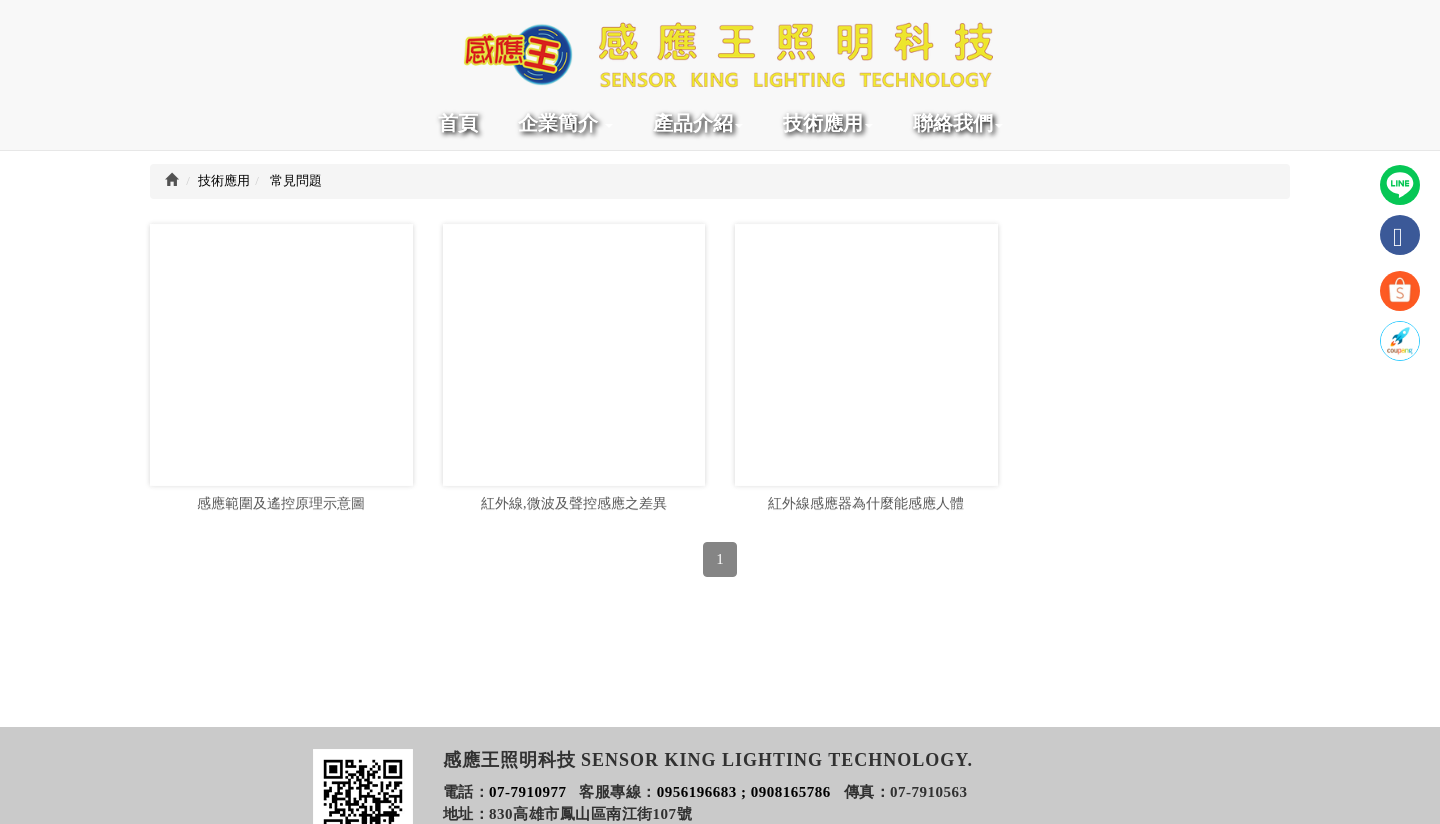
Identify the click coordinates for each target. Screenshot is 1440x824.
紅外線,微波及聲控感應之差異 (574, 510)
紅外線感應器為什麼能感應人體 (866, 510)
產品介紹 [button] (698, 123)
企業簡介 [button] (565, 123)
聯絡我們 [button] (958, 123)
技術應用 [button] (828, 123)
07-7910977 (528, 792)
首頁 (458, 123)
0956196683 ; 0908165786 (744, 792)
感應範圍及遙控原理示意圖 (281, 510)
